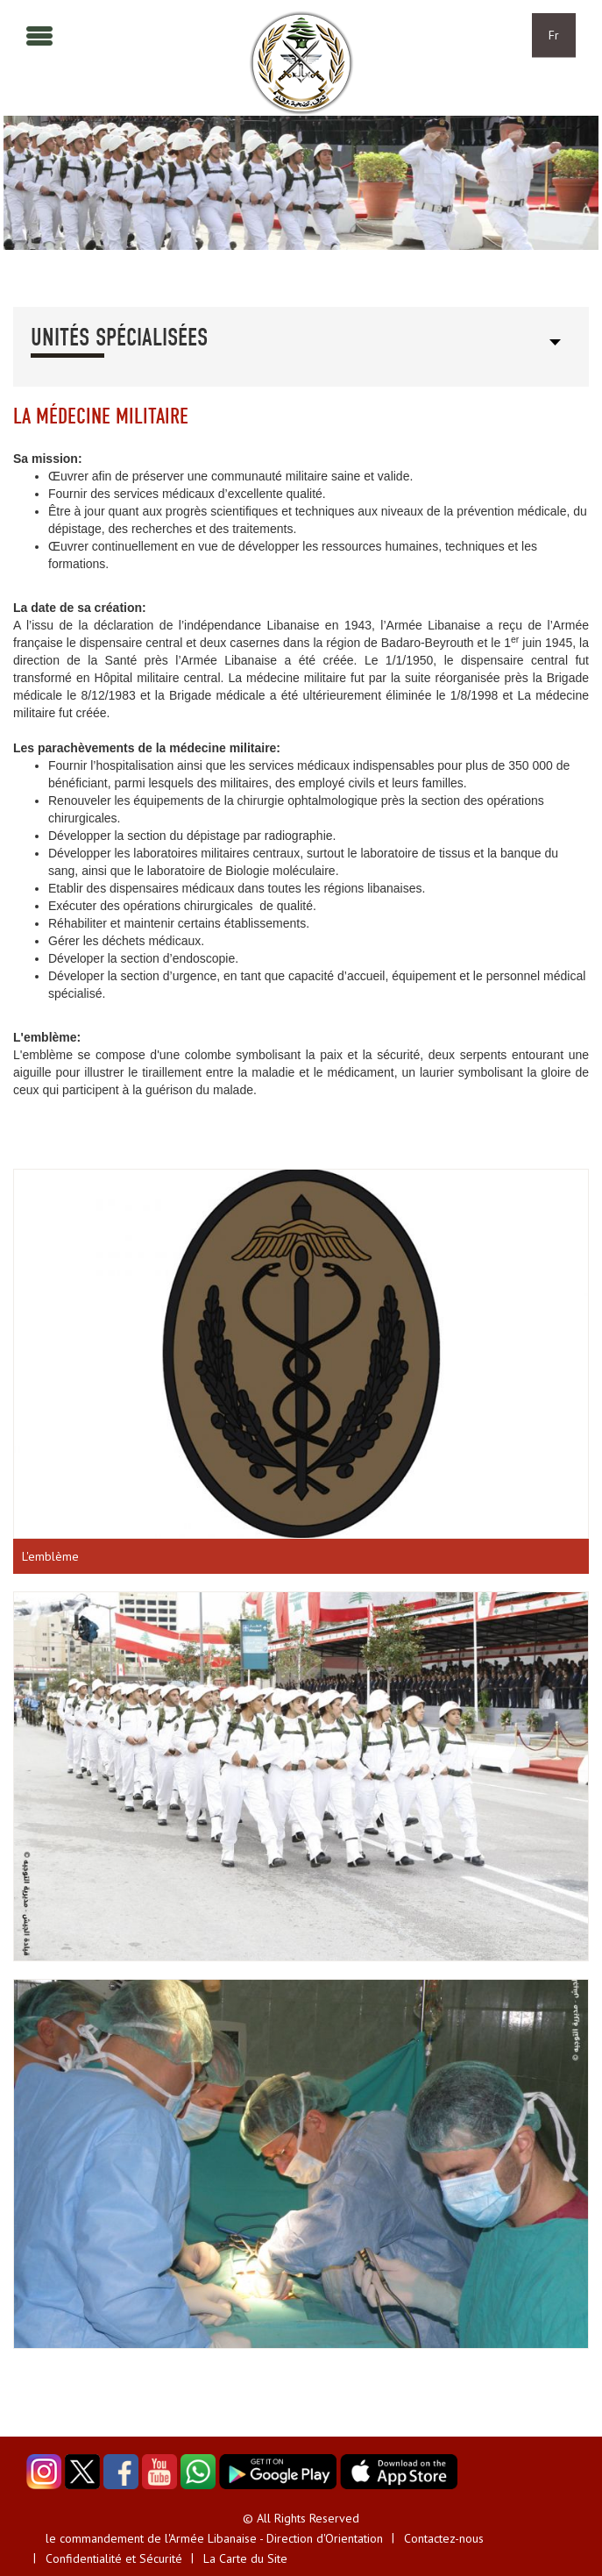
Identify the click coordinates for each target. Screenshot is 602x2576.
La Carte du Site (245, 2558)
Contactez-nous (444, 2538)
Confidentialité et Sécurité (114, 2558)
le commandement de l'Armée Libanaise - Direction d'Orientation (214, 2538)
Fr (554, 35)
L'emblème (50, 1556)
